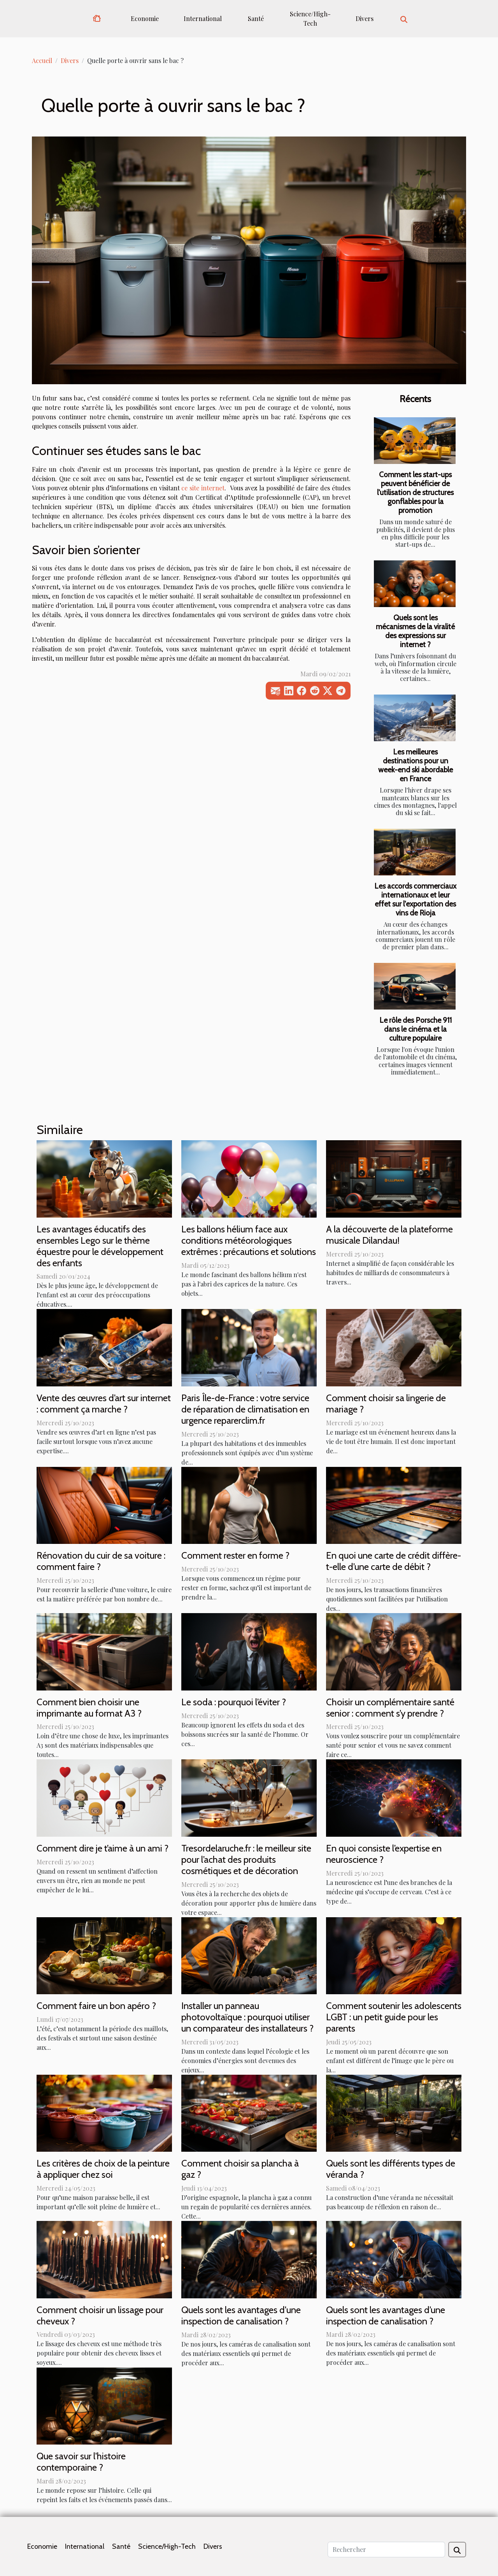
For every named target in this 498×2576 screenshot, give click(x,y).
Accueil (42, 60)
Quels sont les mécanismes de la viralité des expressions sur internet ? (415, 631)
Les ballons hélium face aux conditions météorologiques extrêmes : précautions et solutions (248, 1240)
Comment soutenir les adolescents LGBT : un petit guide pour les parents (393, 2017)
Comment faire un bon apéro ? (96, 2005)
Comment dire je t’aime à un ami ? (102, 1848)
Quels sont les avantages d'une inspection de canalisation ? (241, 2315)
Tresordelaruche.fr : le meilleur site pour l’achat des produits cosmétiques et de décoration (246, 1859)
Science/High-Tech (310, 18)
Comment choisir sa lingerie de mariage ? (386, 1403)
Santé (256, 18)
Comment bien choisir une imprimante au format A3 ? (89, 1707)
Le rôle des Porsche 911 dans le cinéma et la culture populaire (415, 1029)
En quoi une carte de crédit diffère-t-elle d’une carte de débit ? (393, 1561)
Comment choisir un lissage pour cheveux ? (100, 2315)
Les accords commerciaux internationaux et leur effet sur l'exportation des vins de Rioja (415, 899)
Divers (365, 18)
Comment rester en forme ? (235, 1555)
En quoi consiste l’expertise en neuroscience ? (384, 1854)
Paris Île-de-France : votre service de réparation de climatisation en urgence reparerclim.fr (245, 1409)
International (203, 18)
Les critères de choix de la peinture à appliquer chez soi (103, 2169)
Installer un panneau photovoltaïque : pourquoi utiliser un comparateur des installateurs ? (247, 2017)
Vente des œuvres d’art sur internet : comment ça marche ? (104, 1403)
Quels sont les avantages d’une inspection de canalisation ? (385, 2315)
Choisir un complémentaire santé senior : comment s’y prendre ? (390, 1707)
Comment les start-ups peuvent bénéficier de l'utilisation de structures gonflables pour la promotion (415, 492)
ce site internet (202, 488)
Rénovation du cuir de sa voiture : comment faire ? (101, 1561)
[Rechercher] (386, 2549)
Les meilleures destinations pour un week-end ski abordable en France (415, 765)
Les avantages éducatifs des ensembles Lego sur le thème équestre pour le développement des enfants (100, 1245)
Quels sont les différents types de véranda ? (390, 2169)
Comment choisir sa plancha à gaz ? (240, 2169)
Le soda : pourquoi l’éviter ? (233, 1702)
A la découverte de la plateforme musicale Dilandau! (389, 1234)
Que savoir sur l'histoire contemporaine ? (81, 2461)
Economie (145, 18)
